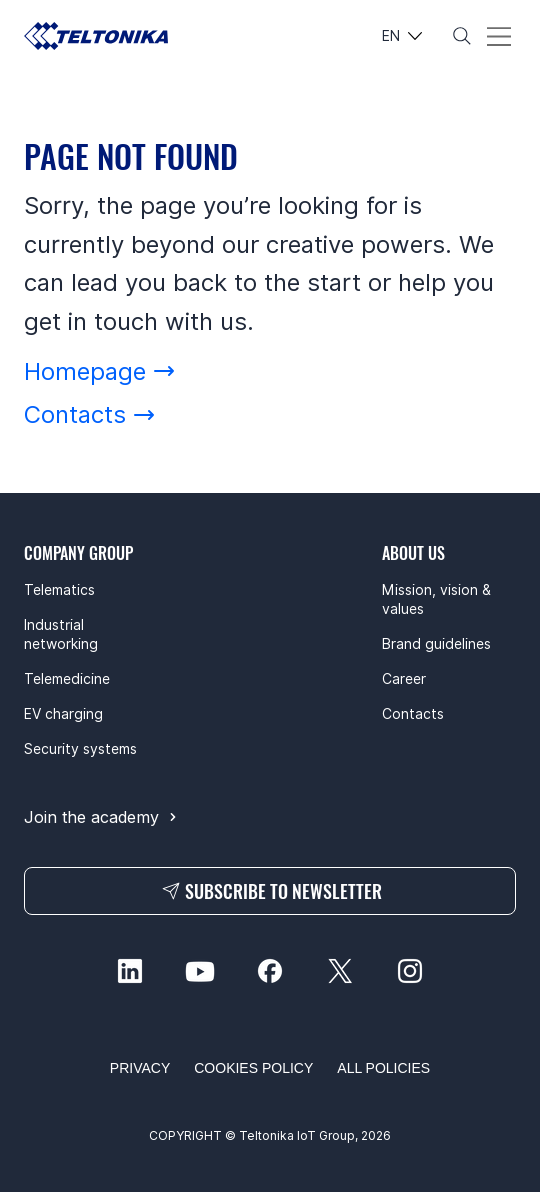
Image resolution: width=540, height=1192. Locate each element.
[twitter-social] (340, 971)
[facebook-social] (270, 971)
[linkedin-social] (130, 971)
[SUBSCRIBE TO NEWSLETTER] (270, 891)
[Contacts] (90, 414)
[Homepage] (100, 371)
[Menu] (499, 36)
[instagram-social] (410, 971)
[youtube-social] (200, 971)
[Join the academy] (102, 817)
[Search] (462, 36)
